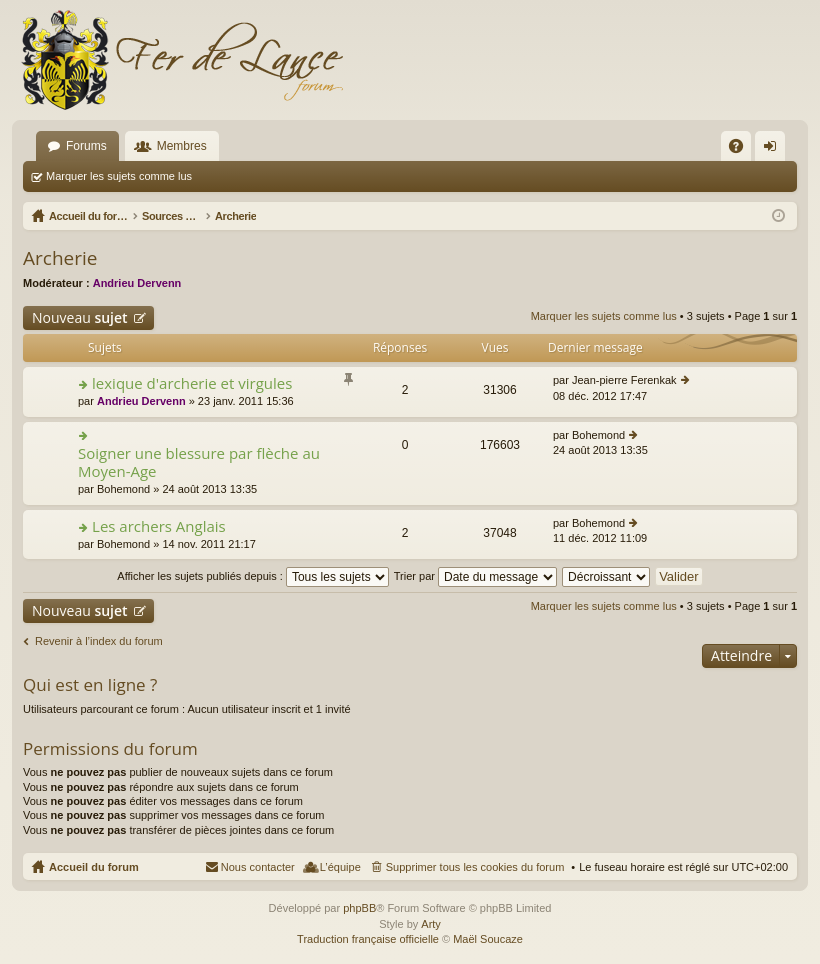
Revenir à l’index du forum (99, 641)
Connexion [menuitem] (774, 150)
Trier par (475, 576)
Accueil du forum (94, 867)
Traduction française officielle (368, 939)
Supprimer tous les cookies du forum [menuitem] (475, 867)
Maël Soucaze (488, 939)
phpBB (359, 908)
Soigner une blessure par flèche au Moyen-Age (199, 462)
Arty (431, 924)
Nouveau (80, 317)
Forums (86, 146)
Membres (182, 146)
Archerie (60, 258)
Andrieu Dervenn (137, 283)
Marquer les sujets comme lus (119, 176)
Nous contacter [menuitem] (258, 867)
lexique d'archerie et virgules (192, 383)
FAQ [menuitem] (742, 150)
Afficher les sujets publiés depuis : (253, 576)
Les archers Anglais (159, 526)
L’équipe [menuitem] (340, 867)
